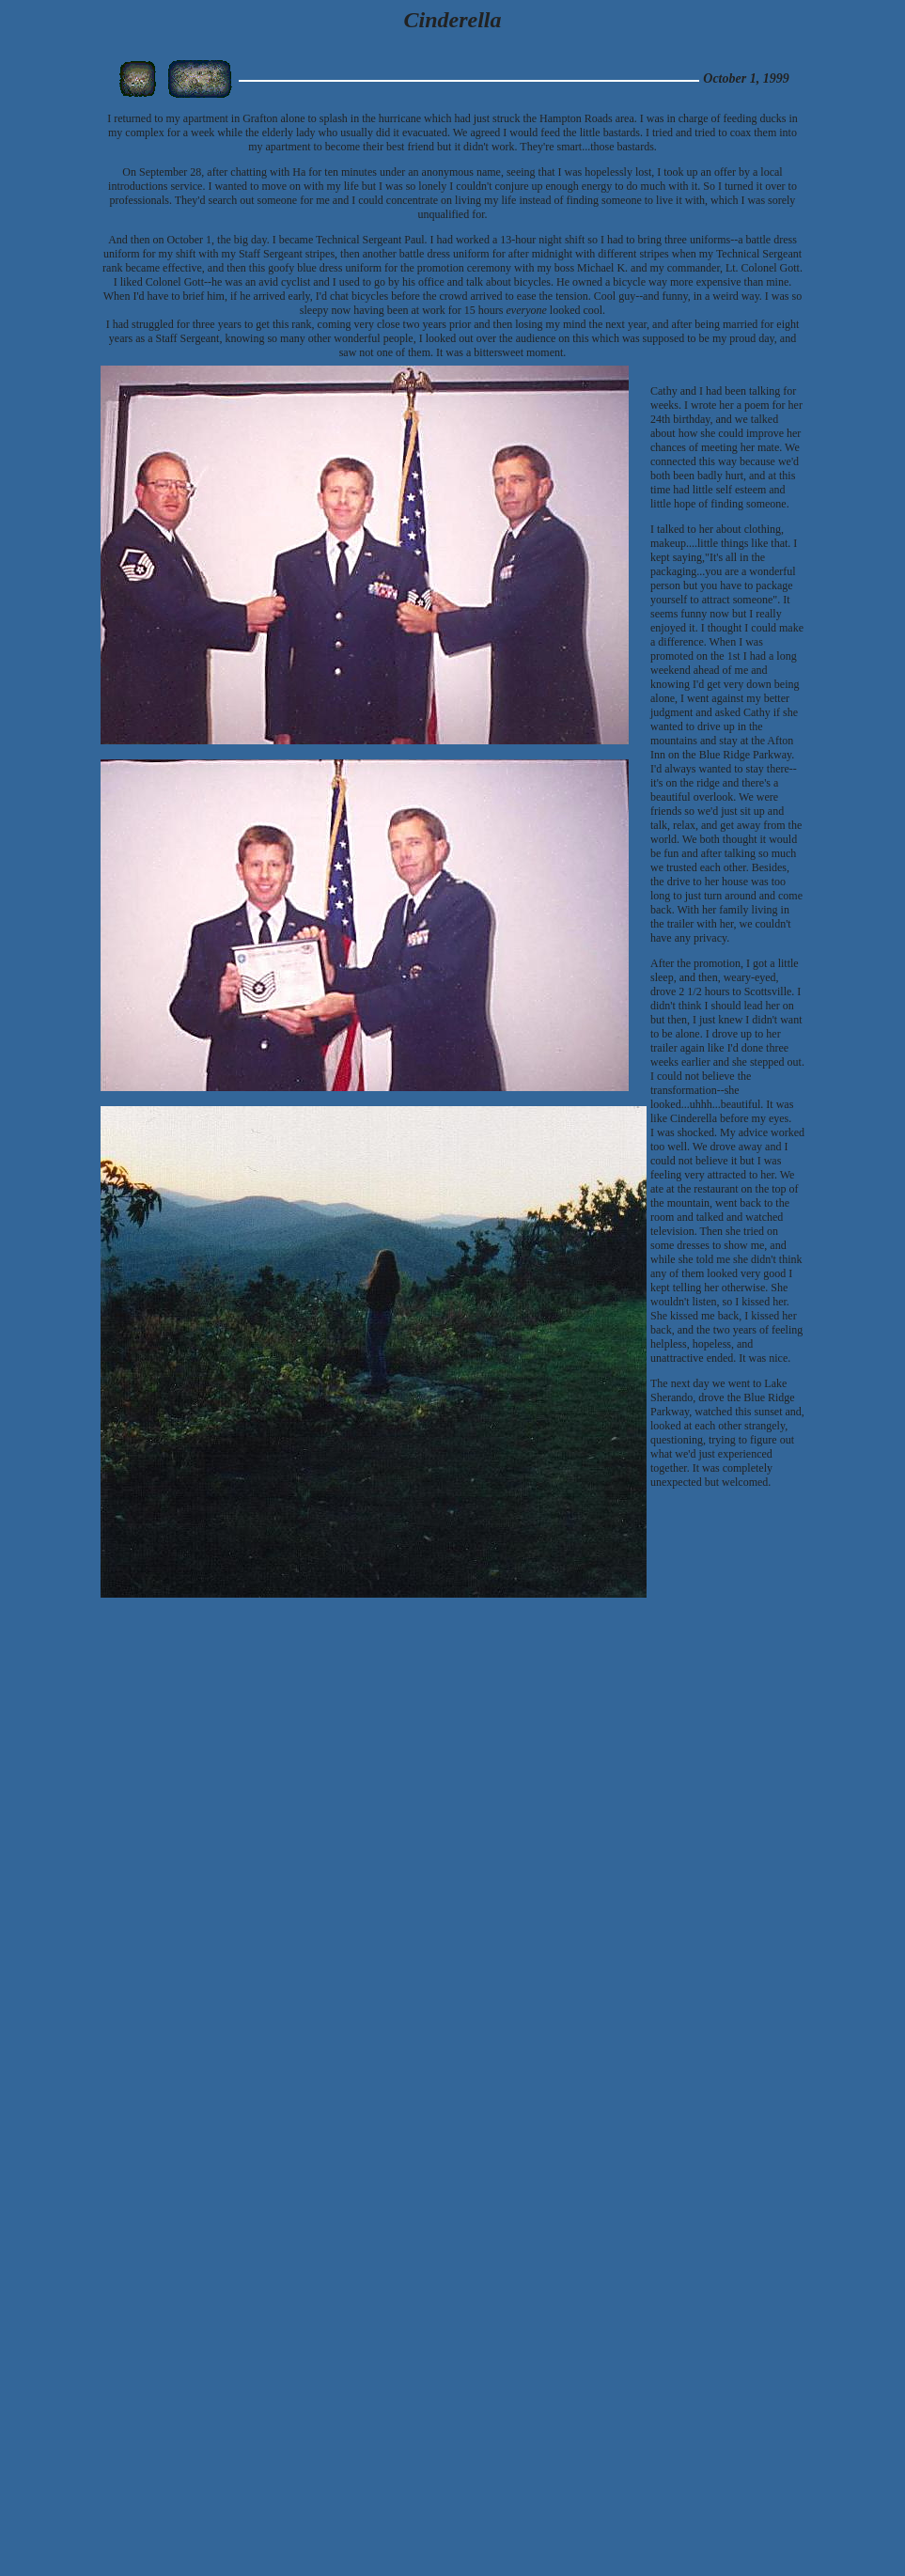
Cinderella (452, 20)
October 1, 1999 (745, 78)
